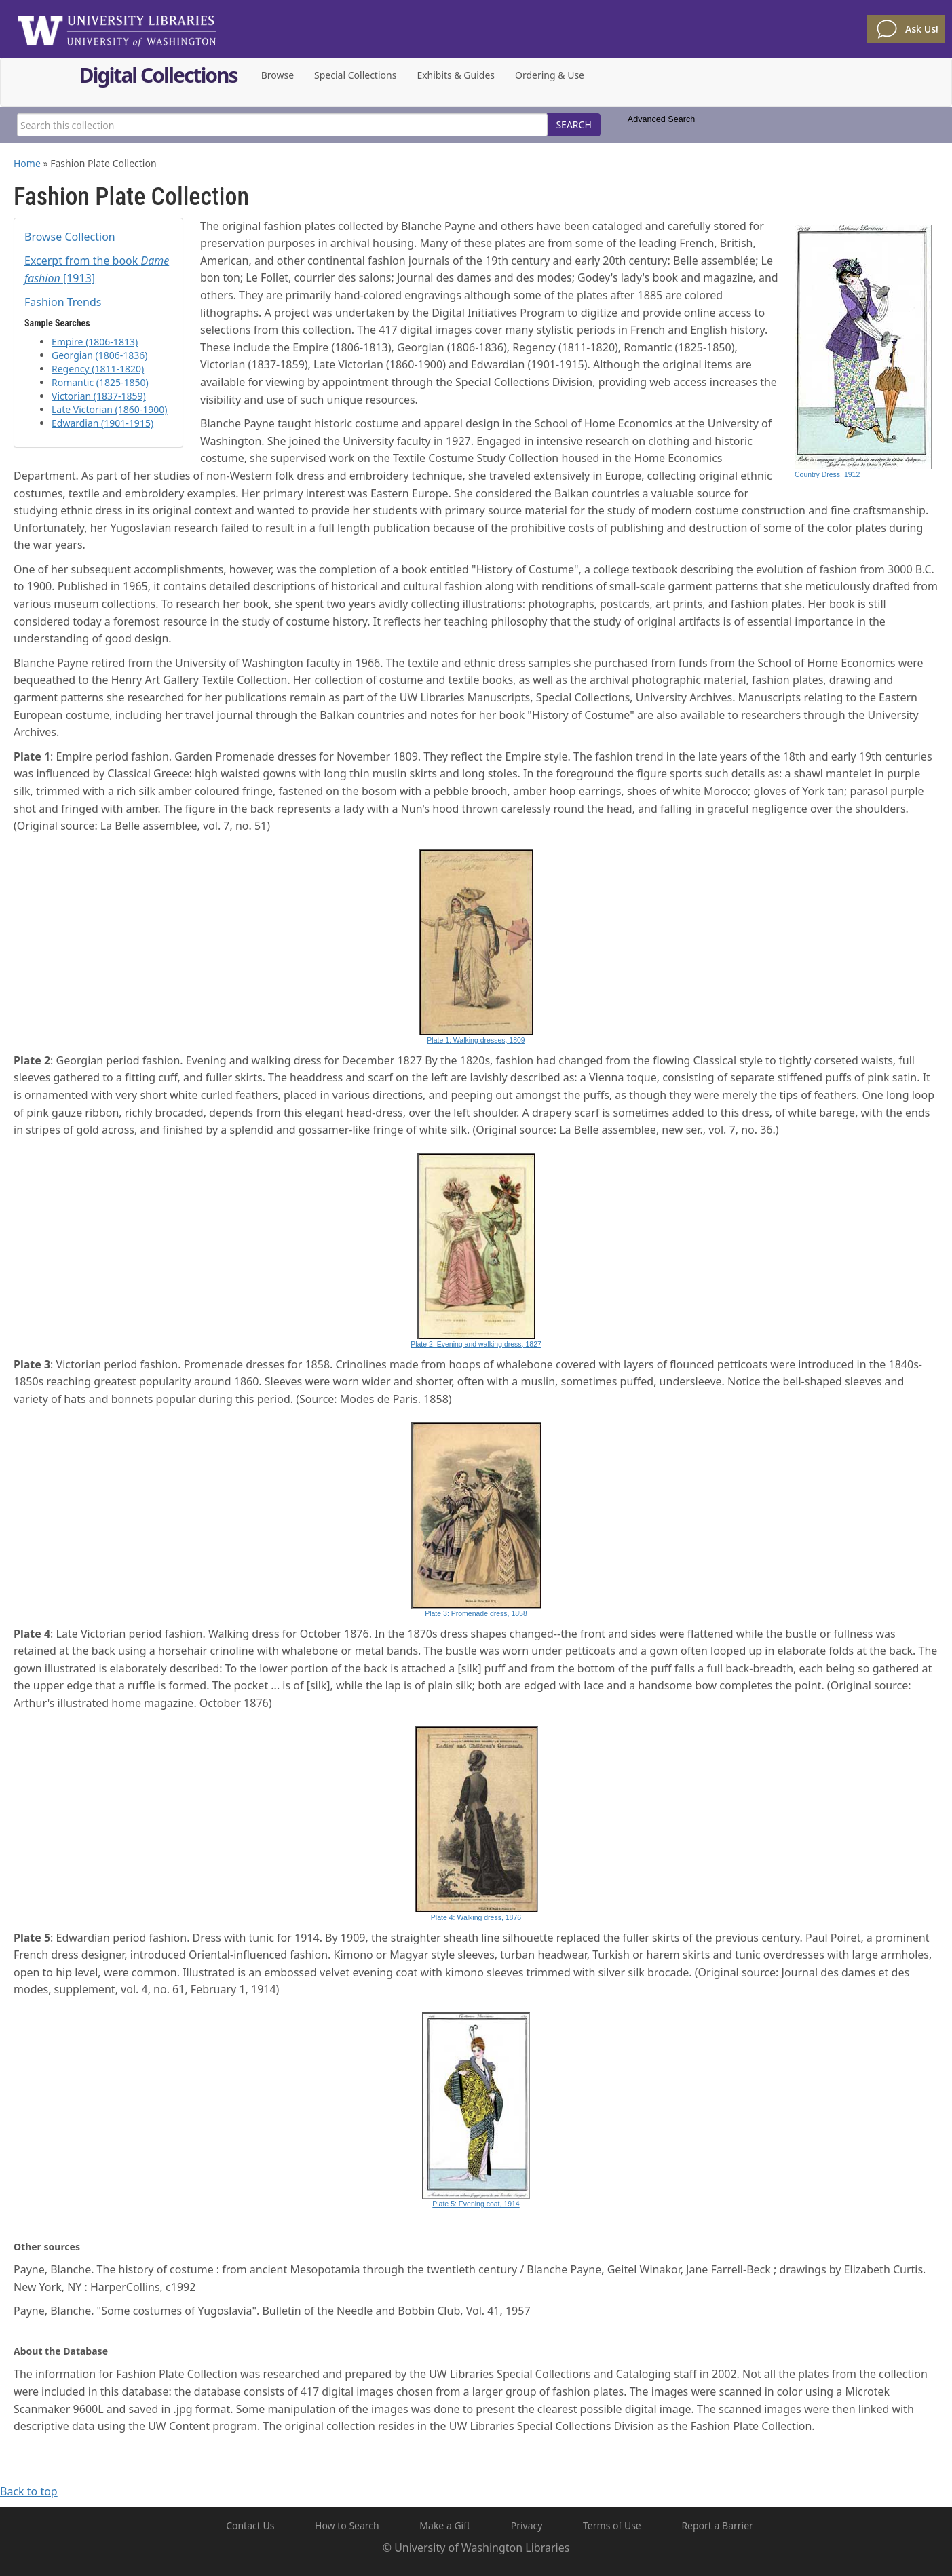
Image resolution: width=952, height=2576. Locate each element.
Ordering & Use (549, 75)
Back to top (29, 2491)
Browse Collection (69, 236)
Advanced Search (661, 119)
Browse (277, 75)
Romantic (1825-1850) (100, 382)
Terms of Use (612, 2525)
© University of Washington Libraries (476, 2547)
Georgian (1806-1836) (100, 355)
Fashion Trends (63, 301)
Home (27, 163)
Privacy (527, 2525)
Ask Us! (921, 28)
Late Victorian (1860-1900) (110, 409)
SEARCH (573, 124)
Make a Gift (444, 2525)
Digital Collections (158, 77)
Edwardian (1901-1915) (102, 423)
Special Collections (355, 75)
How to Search (347, 2525)
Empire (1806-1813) (95, 341)
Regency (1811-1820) (98, 368)
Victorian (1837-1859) (99, 395)
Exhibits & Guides (456, 75)
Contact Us (250, 2525)
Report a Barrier (717, 2525)
